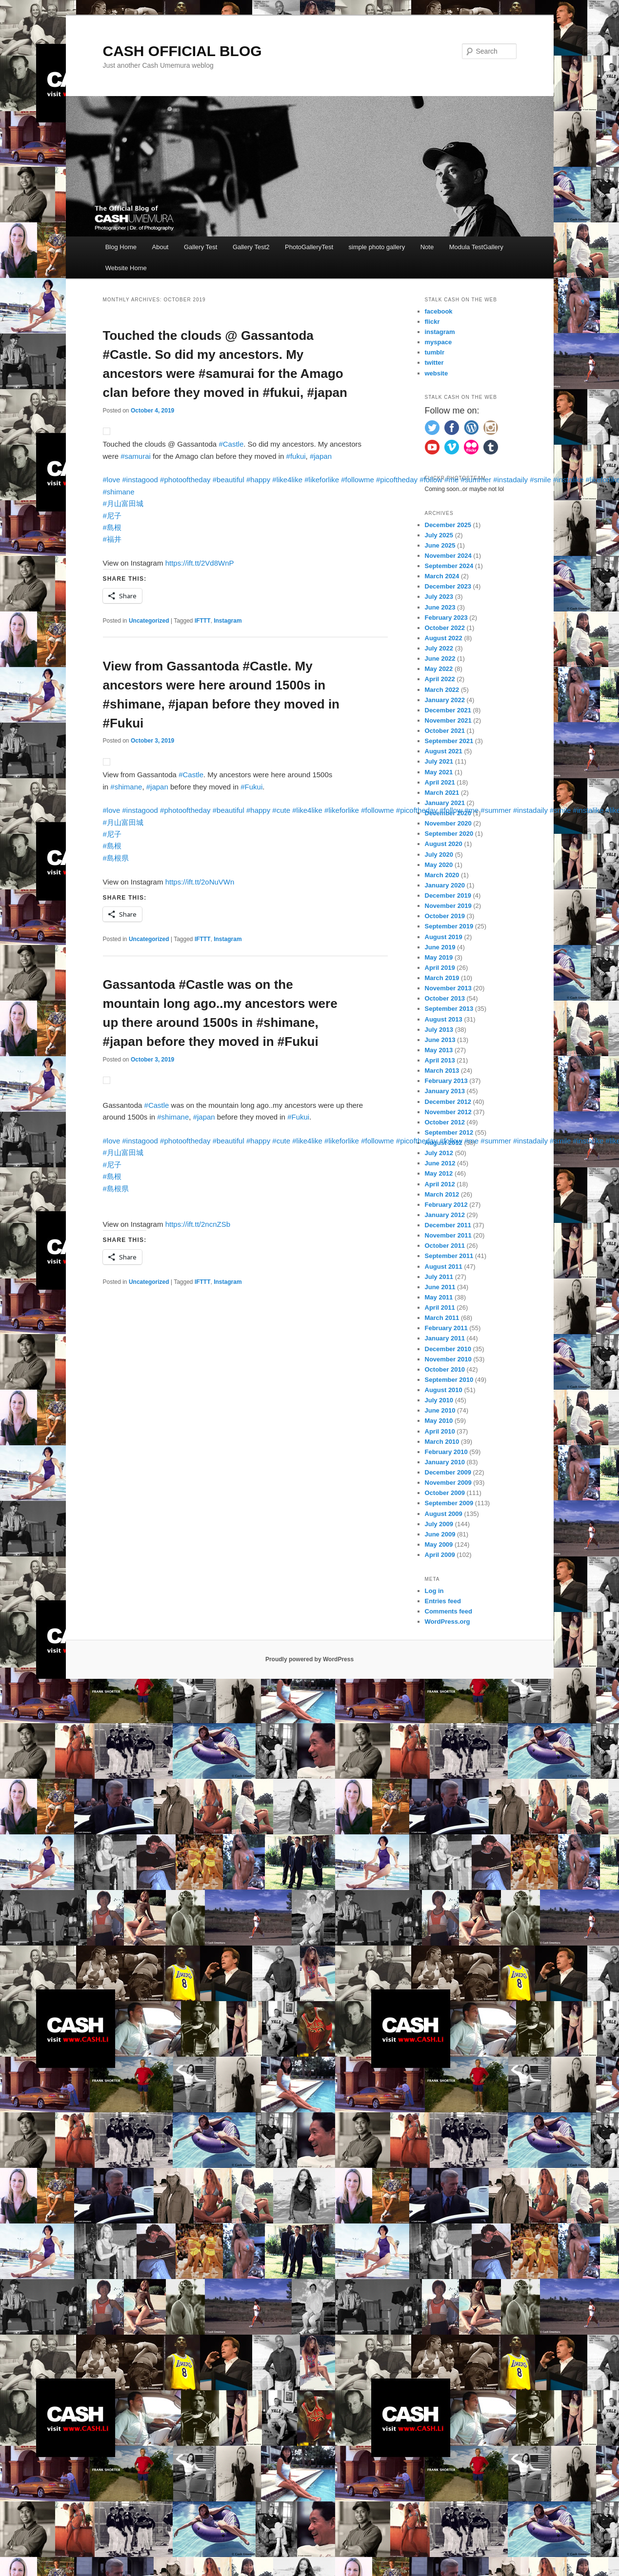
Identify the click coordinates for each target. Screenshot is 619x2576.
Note (427, 247)
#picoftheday (397, 479)
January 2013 (445, 1091)
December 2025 (448, 525)
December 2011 (448, 1225)
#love (111, 479)
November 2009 (448, 1482)
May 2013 (439, 1050)
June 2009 (440, 1534)
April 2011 (440, 1307)
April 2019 (440, 967)
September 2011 (449, 1255)
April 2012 (440, 1184)
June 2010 (440, 1410)
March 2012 (442, 1194)
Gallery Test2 (251, 247)
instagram (440, 331)
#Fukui (251, 787)
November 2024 (448, 555)
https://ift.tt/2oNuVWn (200, 882)
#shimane (119, 492)
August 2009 (443, 1513)
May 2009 (439, 1544)
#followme (357, 479)
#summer (475, 479)
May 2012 (439, 1173)
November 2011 (448, 1235)
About (160, 247)
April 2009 (440, 1554)
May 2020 (439, 864)
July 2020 (439, 854)
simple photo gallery (377, 247)
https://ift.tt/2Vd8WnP (199, 563)
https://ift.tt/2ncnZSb (197, 1224)
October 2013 (445, 998)
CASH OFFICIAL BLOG (182, 51)
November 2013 (448, 988)
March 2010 (442, 1441)
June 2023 (440, 607)
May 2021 (439, 772)
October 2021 (445, 730)
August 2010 (443, 1390)
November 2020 (448, 823)
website (436, 373)
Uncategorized (149, 620)
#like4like (287, 479)
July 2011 (439, 1276)
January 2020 (445, 885)
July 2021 (439, 761)
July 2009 (439, 1524)
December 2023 (448, 586)
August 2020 (443, 843)
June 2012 (440, 1163)
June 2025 (440, 545)
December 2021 (448, 710)
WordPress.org (447, 1621)
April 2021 (440, 782)
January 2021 (445, 802)
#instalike (568, 479)
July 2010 (439, 1400)
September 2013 (449, 1008)
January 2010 (445, 1462)
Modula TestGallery (476, 247)
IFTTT (203, 620)
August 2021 (443, 751)
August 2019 (443, 937)
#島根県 (116, 858)
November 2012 (448, 1112)
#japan (321, 456)
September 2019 (449, 926)
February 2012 (446, 1204)
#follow (430, 479)
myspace (438, 342)
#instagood (140, 479)
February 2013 (446, 1080)
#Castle (231, 444)
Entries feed (443, 1601)
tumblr (434, 352)
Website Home (126, 268)
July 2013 (439, 1029)
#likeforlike (321, 479)
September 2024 (449, 566)
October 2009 (445, 1492)
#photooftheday (185, 479)
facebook (439, 311)
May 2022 (439, 668)
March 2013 (442, 1070)
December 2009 (448, 1472)
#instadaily (510, 479)
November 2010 (448, 1359)
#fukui (296, 456)
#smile (540, 479)
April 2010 (440, 1431)
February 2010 (446, 1451)
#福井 (112, 539)
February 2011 (446, 1328)
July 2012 (439, 1153)
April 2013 (440, 1060)
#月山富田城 (123, 503)
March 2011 (442, 1317)
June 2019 (440, 947)
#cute (281, 810)
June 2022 (440, 658)
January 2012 (445, 1215)
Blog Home (121, 247)
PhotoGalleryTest (309, 247)
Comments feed (449, 1611)
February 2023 (446, 617)
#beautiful (228, 479)
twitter (434, 362)
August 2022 (443, 638)
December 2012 (448, 1101)
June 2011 (440, 1287)
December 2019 (448, 895)
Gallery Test (200, 247)
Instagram (227, 620)
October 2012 (445, 1122)
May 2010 (439, 1420)
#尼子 (112, 515)
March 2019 (442, 978)
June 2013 (440, 1039)
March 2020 (442, 875)
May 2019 (439, 957)
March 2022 (442, 689)
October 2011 (445, 1245)
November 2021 (448, 720)
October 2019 (445, 916)
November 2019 (448, 905)
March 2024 (442, 576)
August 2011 (443, 1266)
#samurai (135, 456)
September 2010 (449, 1379)
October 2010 (445, 1369)
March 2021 (442, 792)
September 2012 (449, 1132)
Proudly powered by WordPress (309, 1659)
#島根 (112, 527)
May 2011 (439, 1297)
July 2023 (439, 596)
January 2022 (445, 700)
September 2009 (449, 1503)
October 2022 (445, 627)
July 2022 (439, 648)
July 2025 (439, 535)
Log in (434, 1590)
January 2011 (445, 1338)
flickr (432, 321)
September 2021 (449, 741)
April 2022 (440, 679)
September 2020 (449, 833)
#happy (258, 479)
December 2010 (448, 1349)
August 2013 (443, 1019)
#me (451, 479)
